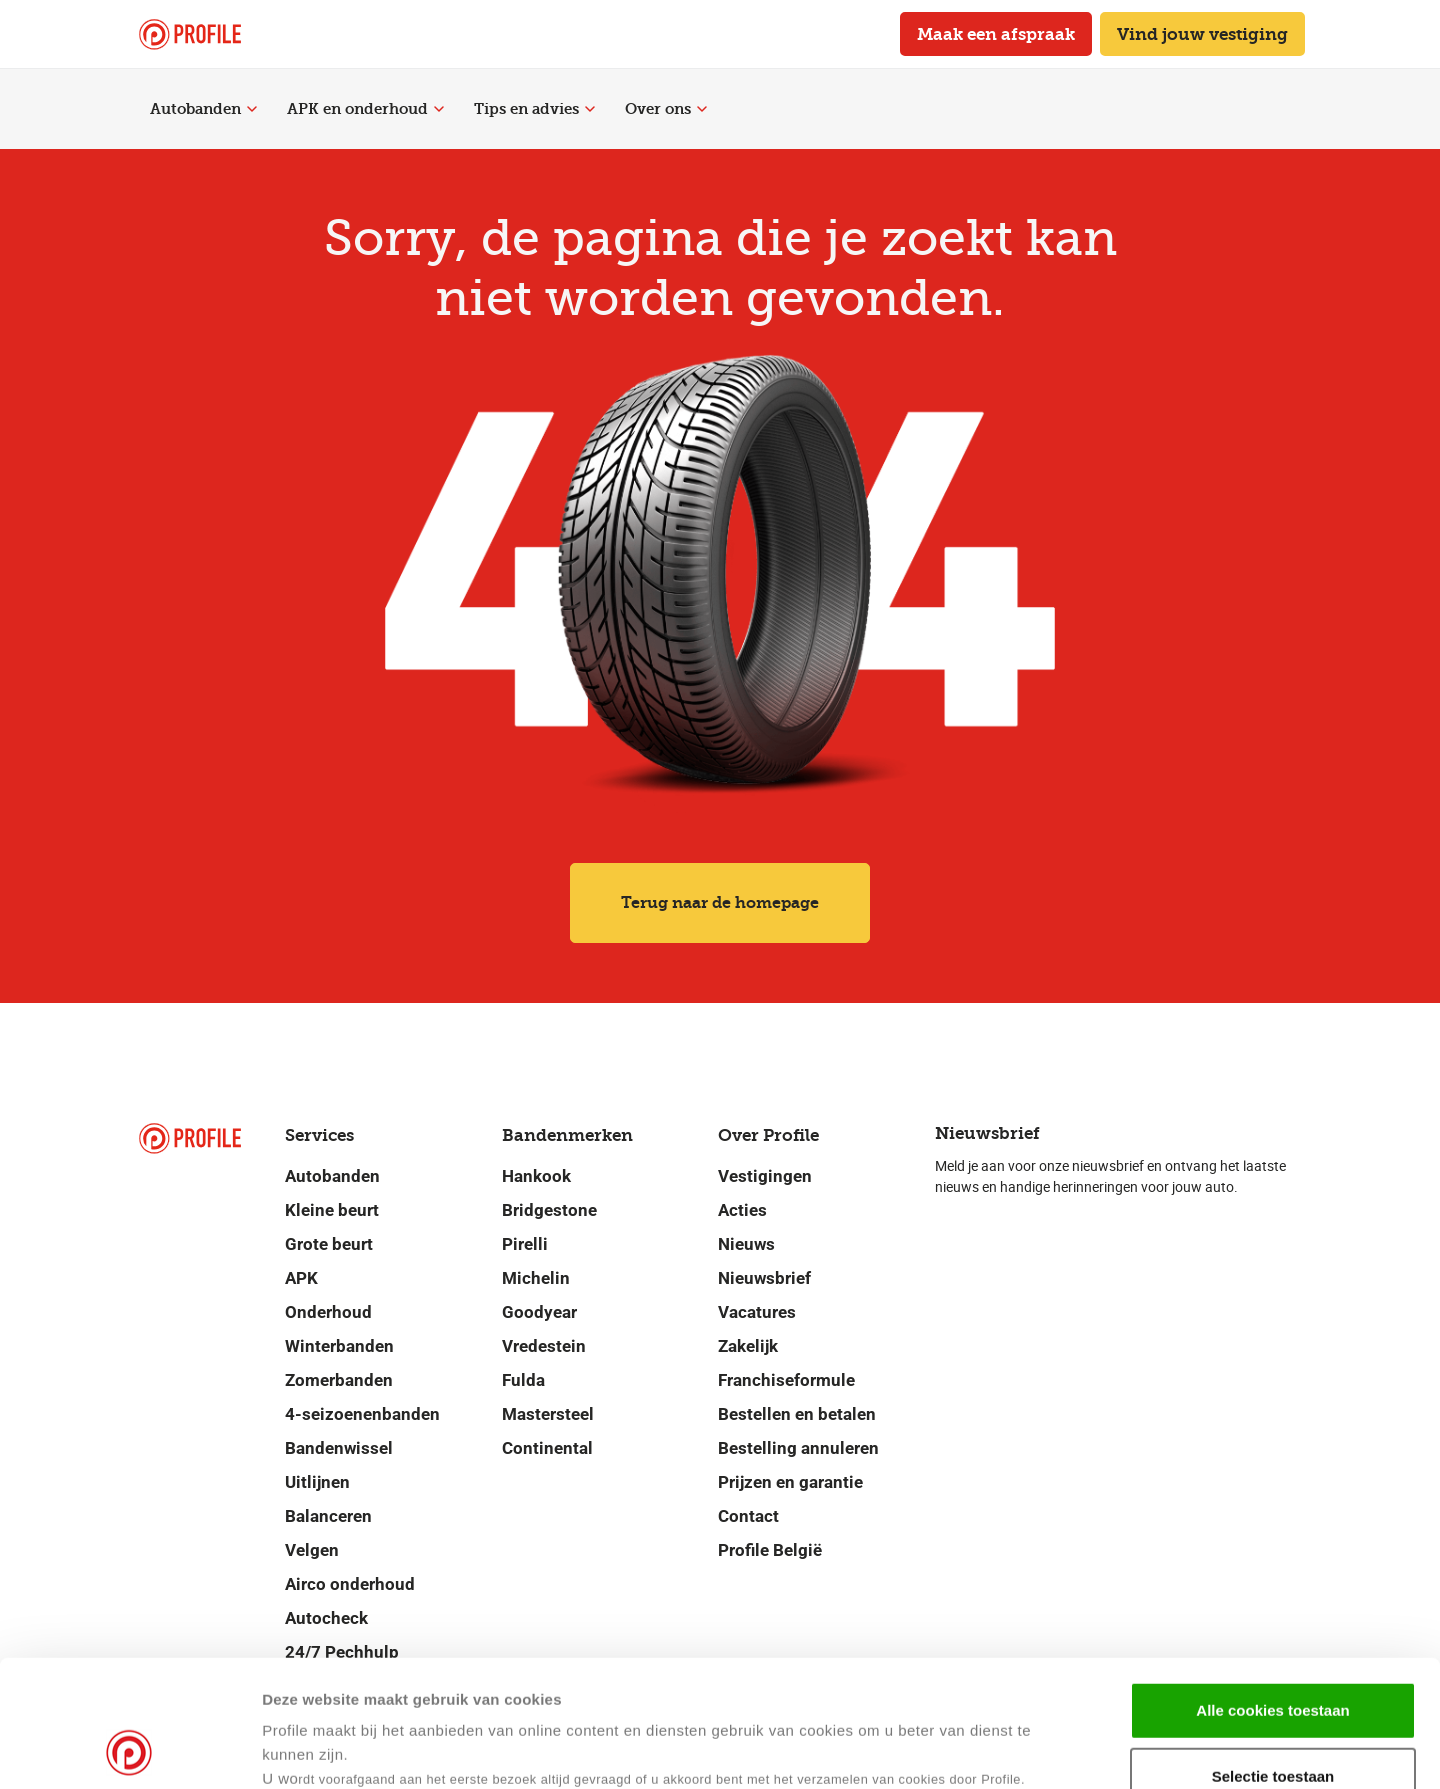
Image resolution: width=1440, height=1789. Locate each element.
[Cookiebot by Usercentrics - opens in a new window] (129, 1750)
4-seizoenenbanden (362, 1414)
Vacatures (757, 1312)
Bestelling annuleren (798, 1448)
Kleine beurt (332, 1210)
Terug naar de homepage (720, 902)
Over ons (666, 109)
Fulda (523, 1380)
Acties (742, 1210)
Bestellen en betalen (797, 1414)
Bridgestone (549, 1210)
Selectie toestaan (1273, 1657)
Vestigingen (765, 1176)
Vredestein (544, 1346)
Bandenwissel (339, 1448)
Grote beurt (329, 1244)
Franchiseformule (786, 1380)
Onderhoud (328, 1312)
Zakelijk (748, 1346)
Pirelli (525, 1244)
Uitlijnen (317, 1482)
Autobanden (203, 109)
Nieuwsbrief (764, 1278)
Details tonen (968, 1749)
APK (301, 1278)
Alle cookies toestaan (1272, 1591)
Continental (547, 1448)
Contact (748, 1516)
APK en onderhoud (365, 109)
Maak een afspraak (996, 34)
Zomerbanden (339, 1380)
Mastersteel (548, 1414)
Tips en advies (534, 109)
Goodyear (539, 1312)
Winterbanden (339, 1346)
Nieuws (746, 1244)
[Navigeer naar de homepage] (190, 34)
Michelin (536, 1278)
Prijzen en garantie (790, 1482)
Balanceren (328, 1516)
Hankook (536, 1176)
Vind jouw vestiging (1202, 34)
